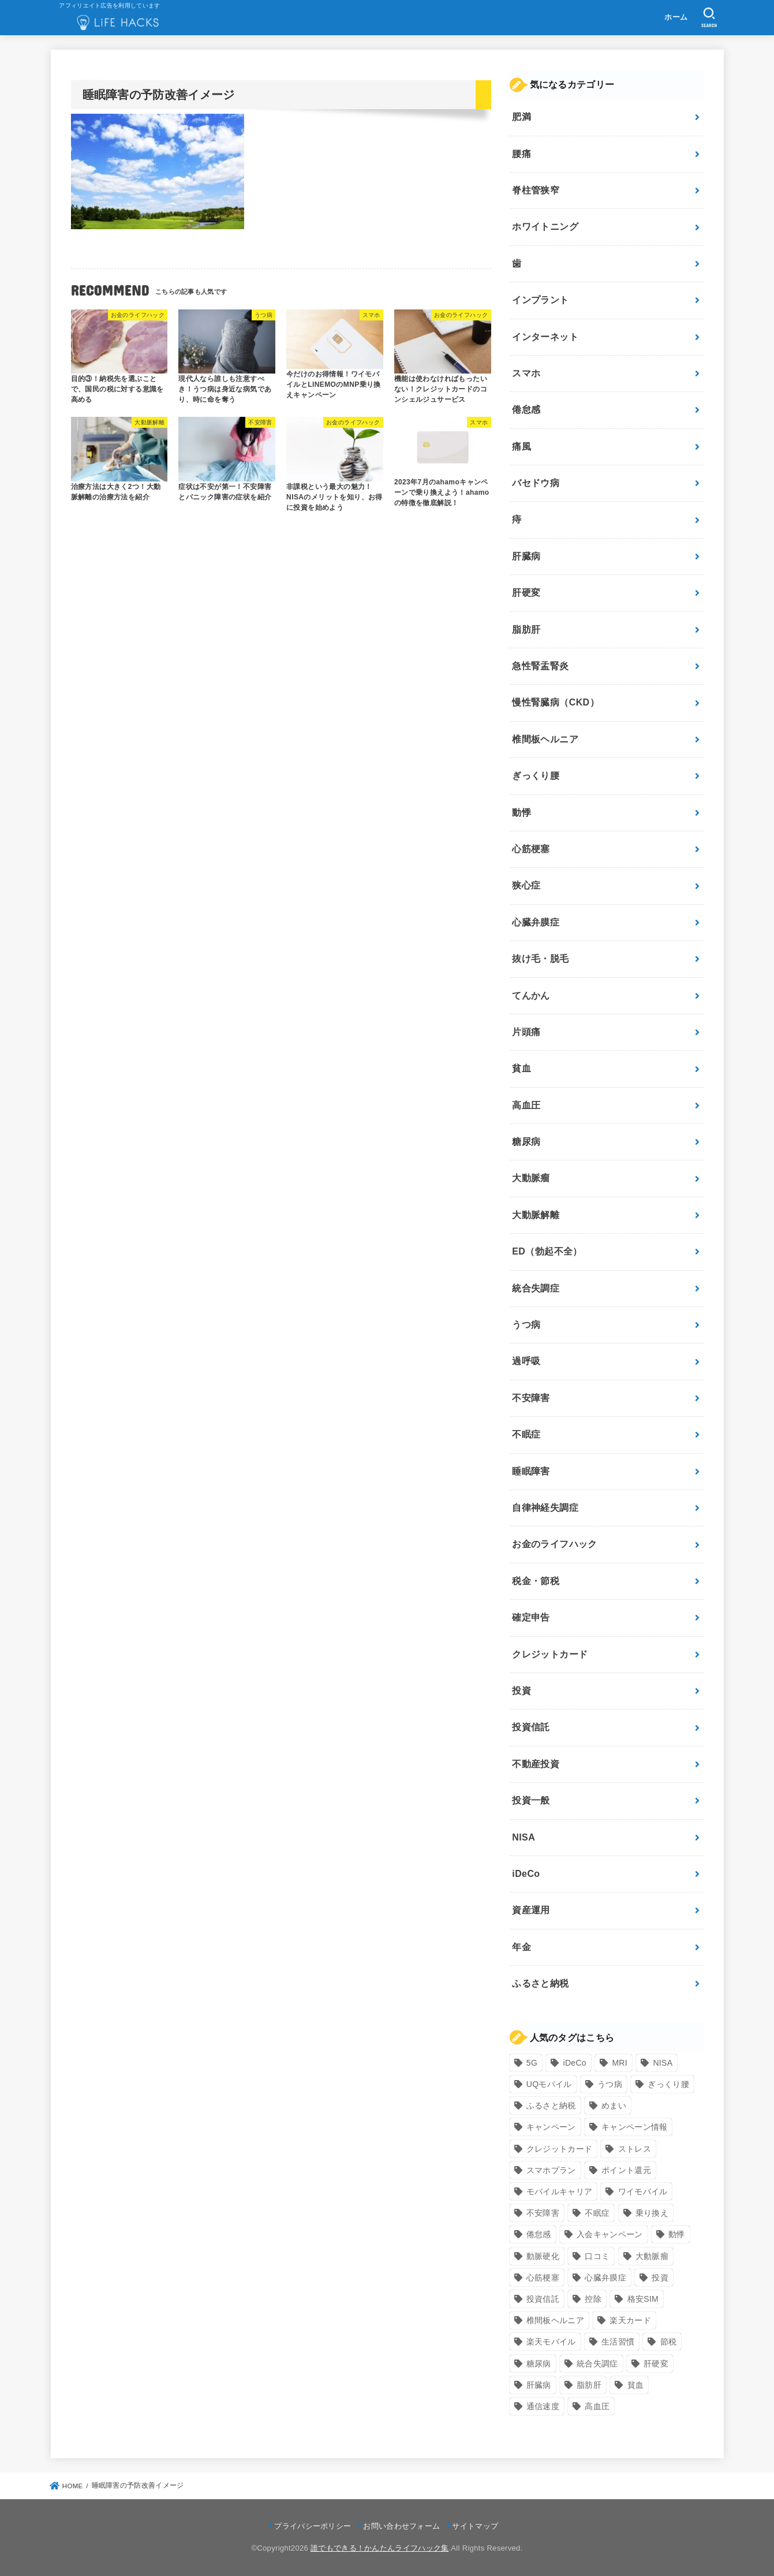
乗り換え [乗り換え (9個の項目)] (651, 2212)
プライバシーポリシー (312, 2526)
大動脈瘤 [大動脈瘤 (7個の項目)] (651, 2256)
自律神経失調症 (545, 1508)
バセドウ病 (535, 483)
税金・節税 (535, 1581)
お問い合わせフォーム (401, 2526)
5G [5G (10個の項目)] (531, 2062)
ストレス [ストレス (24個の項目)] (634, 2148)
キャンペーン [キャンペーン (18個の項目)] (551, 2126)
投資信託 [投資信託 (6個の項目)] (542, 2299)
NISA (523, 1837)
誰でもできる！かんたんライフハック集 (379, 2548)
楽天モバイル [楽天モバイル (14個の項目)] (551, 2341)
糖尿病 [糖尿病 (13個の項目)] (538, 2363)
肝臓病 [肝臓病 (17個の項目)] (538, 2385)
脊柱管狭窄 (535, 190)
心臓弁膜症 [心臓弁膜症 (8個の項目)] (605, 2277)
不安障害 (531, 1398)
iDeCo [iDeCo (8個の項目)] (574, 2062)
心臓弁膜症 (535, 922)
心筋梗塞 (531, 849)
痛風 (521, 446)
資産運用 (531, 1910)
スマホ (526, 373)
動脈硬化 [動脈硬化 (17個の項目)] (542, 2256)
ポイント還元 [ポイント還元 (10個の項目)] (626, 2170)
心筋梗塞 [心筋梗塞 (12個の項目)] (542, 2277)
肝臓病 (526, 556)
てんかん (531, 995)
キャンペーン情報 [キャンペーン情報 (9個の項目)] (634, 2126)
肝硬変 (526, 593)
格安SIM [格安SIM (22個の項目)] (643, 2299)
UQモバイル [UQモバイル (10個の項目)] (549, 2084)
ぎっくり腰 (535, 776)
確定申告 (531, 1617)
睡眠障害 (531, 1471)
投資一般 (531, 1800)
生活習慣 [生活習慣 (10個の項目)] (617, 2341)
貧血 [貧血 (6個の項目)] (635, 2385)
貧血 (521, 1068)
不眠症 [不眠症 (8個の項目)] (597, 2212)
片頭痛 (526, 1032)
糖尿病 (526, 1142)
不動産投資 (535, 1764)
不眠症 (526, 1434)
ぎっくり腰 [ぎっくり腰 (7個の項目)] (668, 2084)
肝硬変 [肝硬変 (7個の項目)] (656, 2363)
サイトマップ (475, 2526)
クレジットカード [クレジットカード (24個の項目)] (559, 2148)
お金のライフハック (554, 1544)
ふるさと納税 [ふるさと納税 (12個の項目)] (551, 2105)
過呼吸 (526, 1361)
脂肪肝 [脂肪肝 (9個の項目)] (589, 2385)
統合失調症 (535, 1288)
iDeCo (526, 1874)
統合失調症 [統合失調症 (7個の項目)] (597, 2363)
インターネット (545, 337)
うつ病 (526, 1325)
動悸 (521, 812)
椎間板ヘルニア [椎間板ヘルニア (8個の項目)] (555, 2320)
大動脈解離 (535, 1215)
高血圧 (526, 1105)
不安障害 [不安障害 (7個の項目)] (542, 2212)
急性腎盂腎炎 (540, 666)
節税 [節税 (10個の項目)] (668, 2341)
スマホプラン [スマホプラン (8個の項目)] (551, 2170)
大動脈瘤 (531, 1178)
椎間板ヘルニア (545, 739)
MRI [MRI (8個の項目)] (619, 2062)
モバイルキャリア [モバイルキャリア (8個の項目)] (559, 2191)
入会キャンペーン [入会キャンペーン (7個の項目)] (609, 2234)
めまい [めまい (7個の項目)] (613, 2105)
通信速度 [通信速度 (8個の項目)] (542, 2406)
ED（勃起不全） (547, 1251)
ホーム (675, 17)
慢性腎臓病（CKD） (555, 702)
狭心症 (526, 885)
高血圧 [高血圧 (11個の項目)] (597, 2406)
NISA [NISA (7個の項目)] (662, 2062)
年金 (521, 1947)
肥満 (521, 117)
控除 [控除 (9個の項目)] (593, 2299)
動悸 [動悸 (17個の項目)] (676, 2234)
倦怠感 (526, 410)
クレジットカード (550, 1654)
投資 (521, 1691)
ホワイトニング (545, 227)
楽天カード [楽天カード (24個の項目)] (630, 2320)
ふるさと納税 (540, 1983)
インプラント (540, 300)
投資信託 (531, 1727)
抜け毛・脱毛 (540, 959)
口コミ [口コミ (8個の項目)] (597, 2256)
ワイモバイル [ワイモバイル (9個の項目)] (643, 2191)
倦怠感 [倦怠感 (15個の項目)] (538, 2234)
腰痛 (521, 154)
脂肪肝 (526, 629)
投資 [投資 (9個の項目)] (660, 2277)
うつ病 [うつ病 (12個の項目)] (609, 2084)
